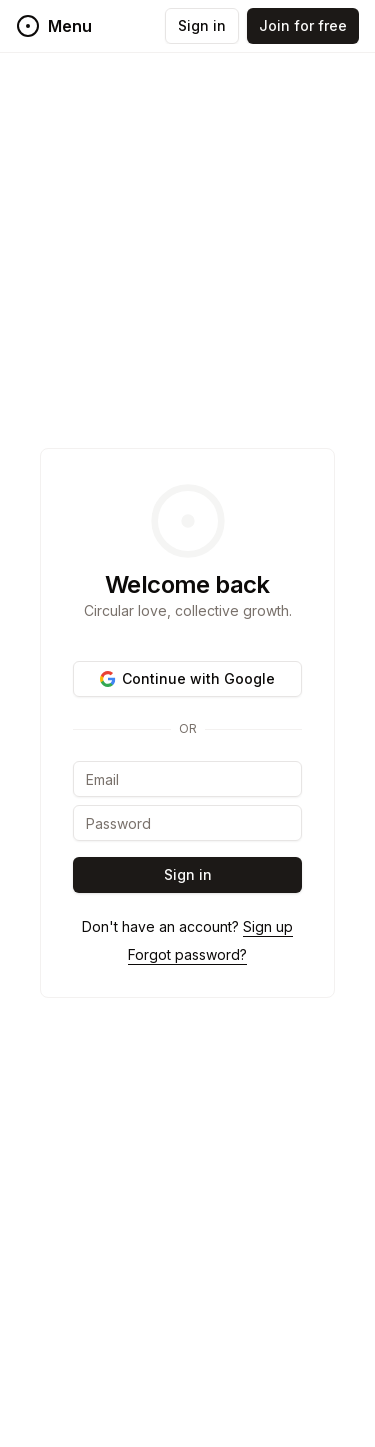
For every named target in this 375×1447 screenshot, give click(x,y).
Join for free (303, 25)
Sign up (268, 926)
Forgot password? (187, 954)
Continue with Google (187, 678)
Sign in (202, 25)
